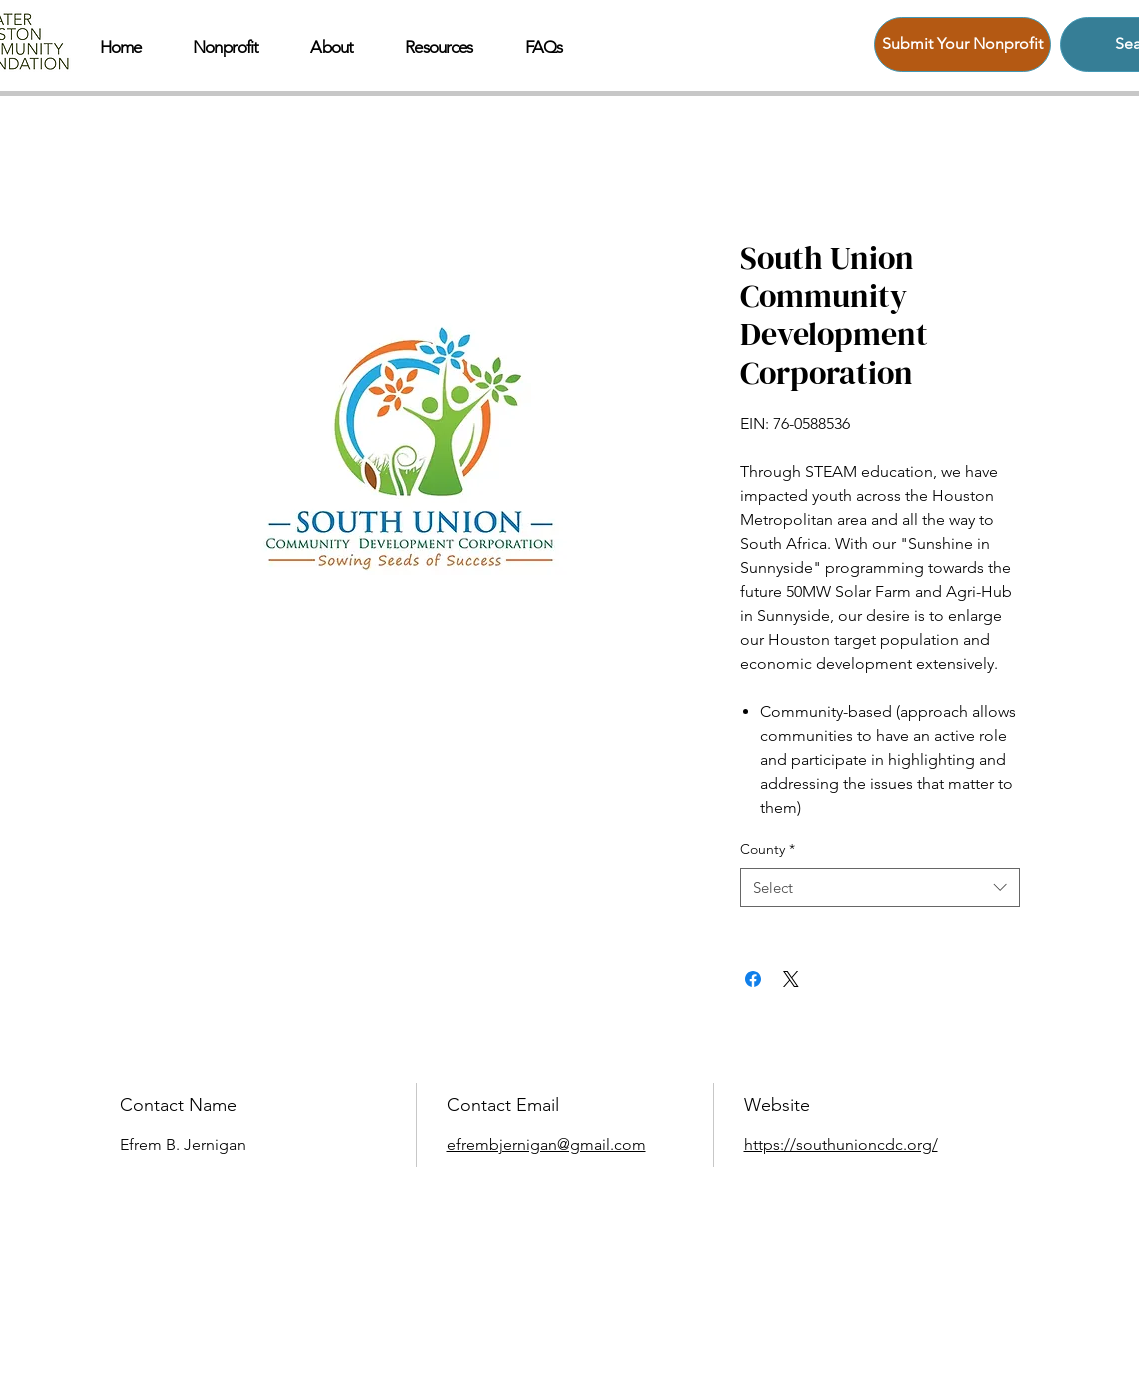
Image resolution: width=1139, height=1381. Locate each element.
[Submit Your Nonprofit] (962, 44)
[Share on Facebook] (753, 979)
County (767, 849)
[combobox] (880, 887)
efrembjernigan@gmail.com (546, 1144)
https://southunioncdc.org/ (841, 1144)
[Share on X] (791, 979)
